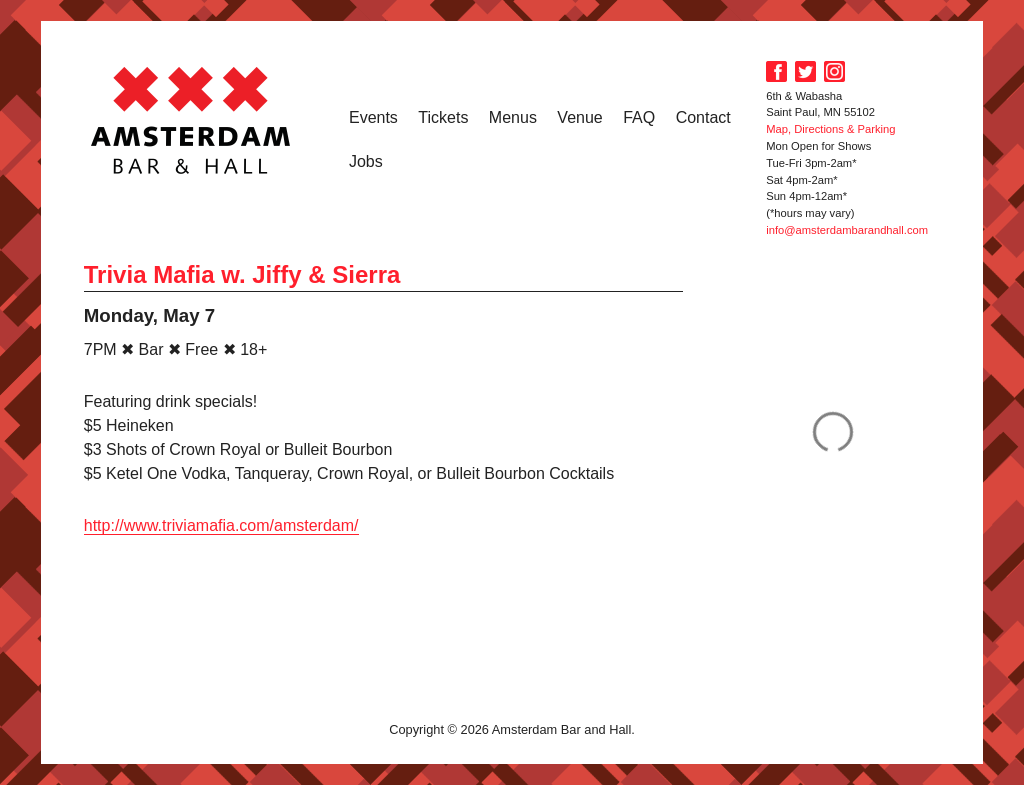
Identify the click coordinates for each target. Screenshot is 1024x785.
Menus (513, 117)
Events (373, 117)
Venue (579, 117)
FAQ (639, 117)
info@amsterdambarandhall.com (847, 230)
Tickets (443, 117)
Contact (703, 117)
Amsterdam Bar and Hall (191, 120)
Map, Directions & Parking (830, 129)
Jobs (366, 161)
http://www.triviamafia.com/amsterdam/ (221, 525)
